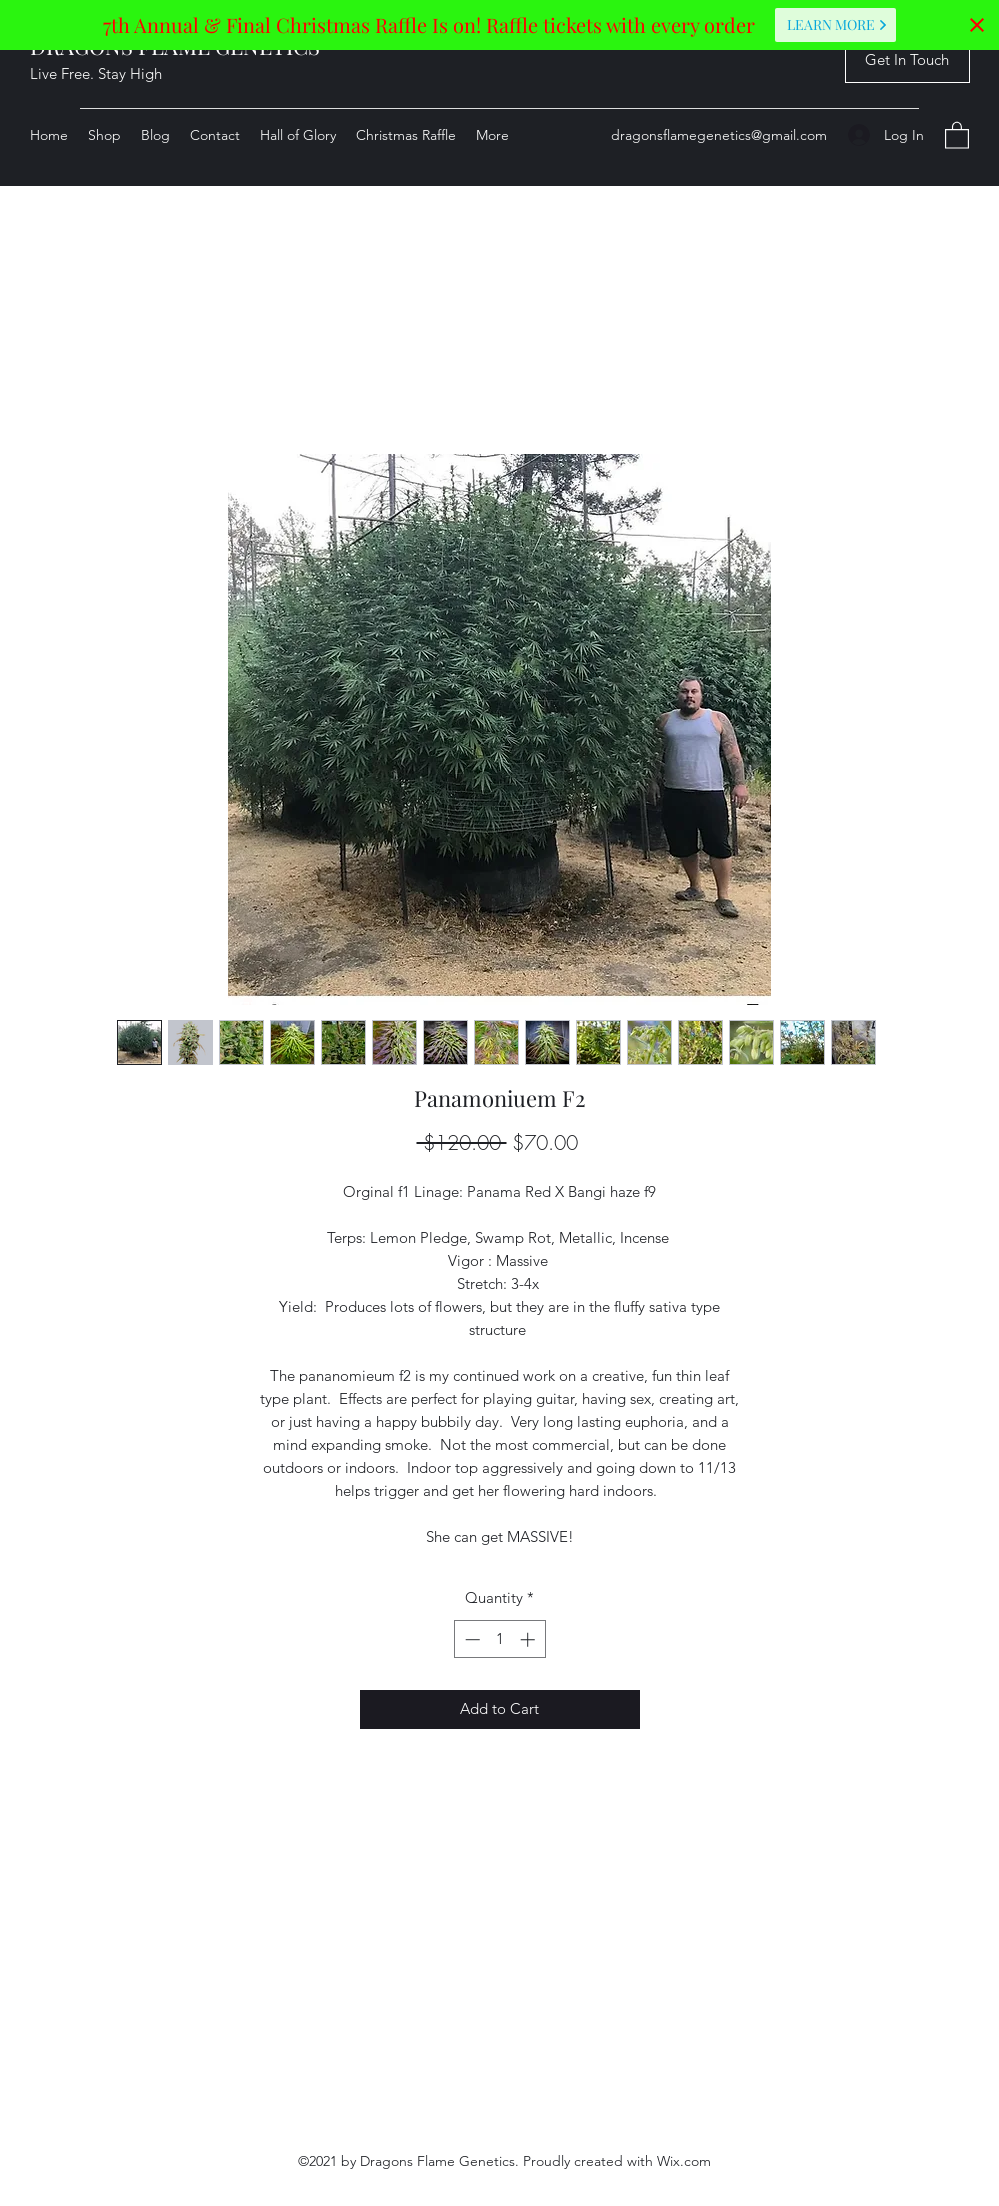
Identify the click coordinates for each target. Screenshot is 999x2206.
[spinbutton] (499, 1639)
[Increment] (529, 1639)
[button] (907, 60)
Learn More (837, 24)
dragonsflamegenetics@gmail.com (719, 135)
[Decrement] (470, 1639)
